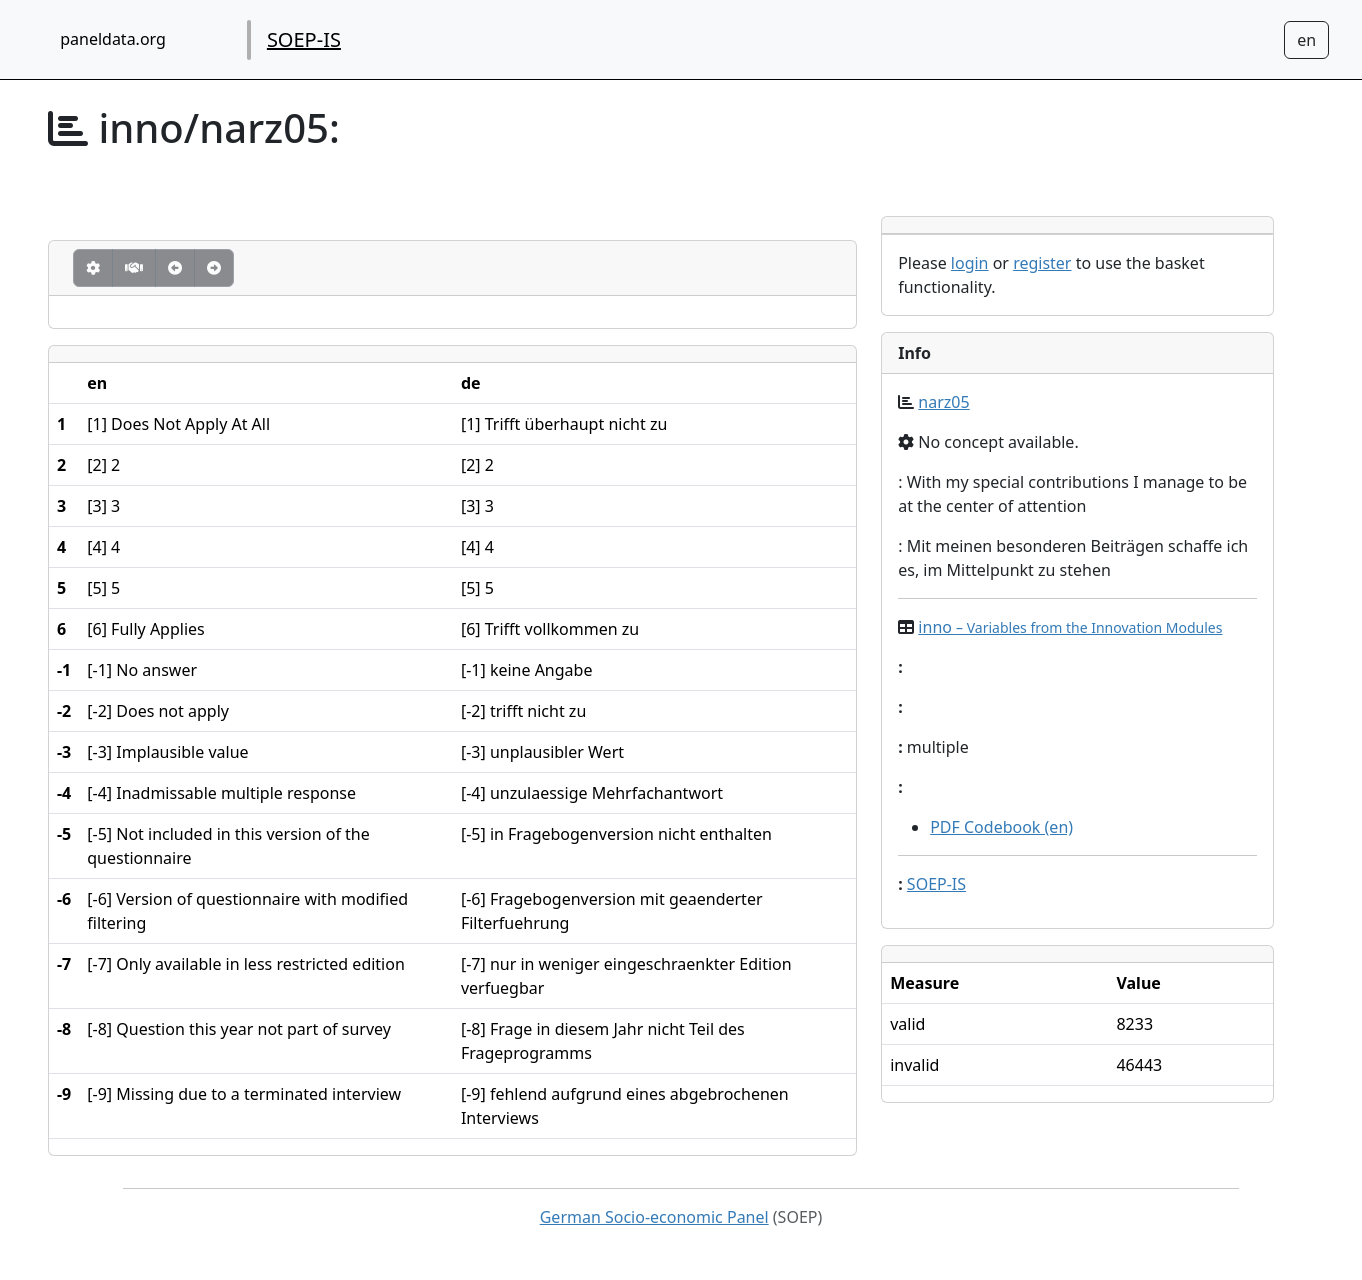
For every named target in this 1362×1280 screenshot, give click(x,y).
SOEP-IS (304, 39)
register (1042, 263)
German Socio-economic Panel (654, 1217)
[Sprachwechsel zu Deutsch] (1306, 40)
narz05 (943, 402)
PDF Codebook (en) (1001, 827)
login (970, 263)
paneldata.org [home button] (113, 39)
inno (1070, 627)
